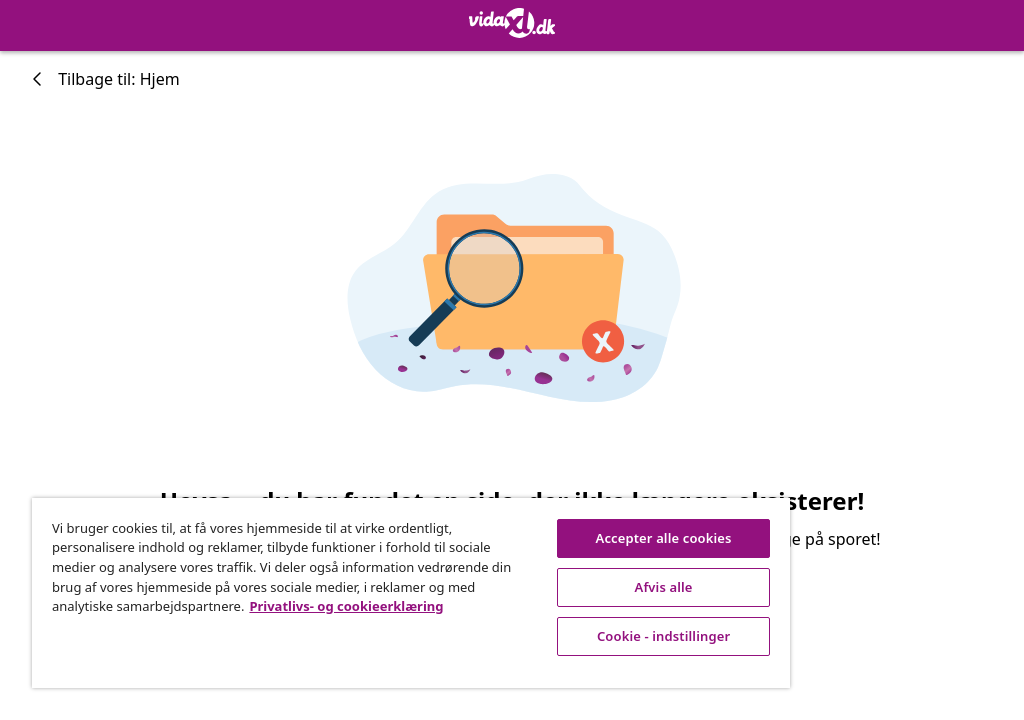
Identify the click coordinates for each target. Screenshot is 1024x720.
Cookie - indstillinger (663, 636)
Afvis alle (664, 587)
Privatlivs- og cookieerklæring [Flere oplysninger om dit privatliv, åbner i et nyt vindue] (346, 606)
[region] (411, 593)
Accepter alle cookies (664, 538)
